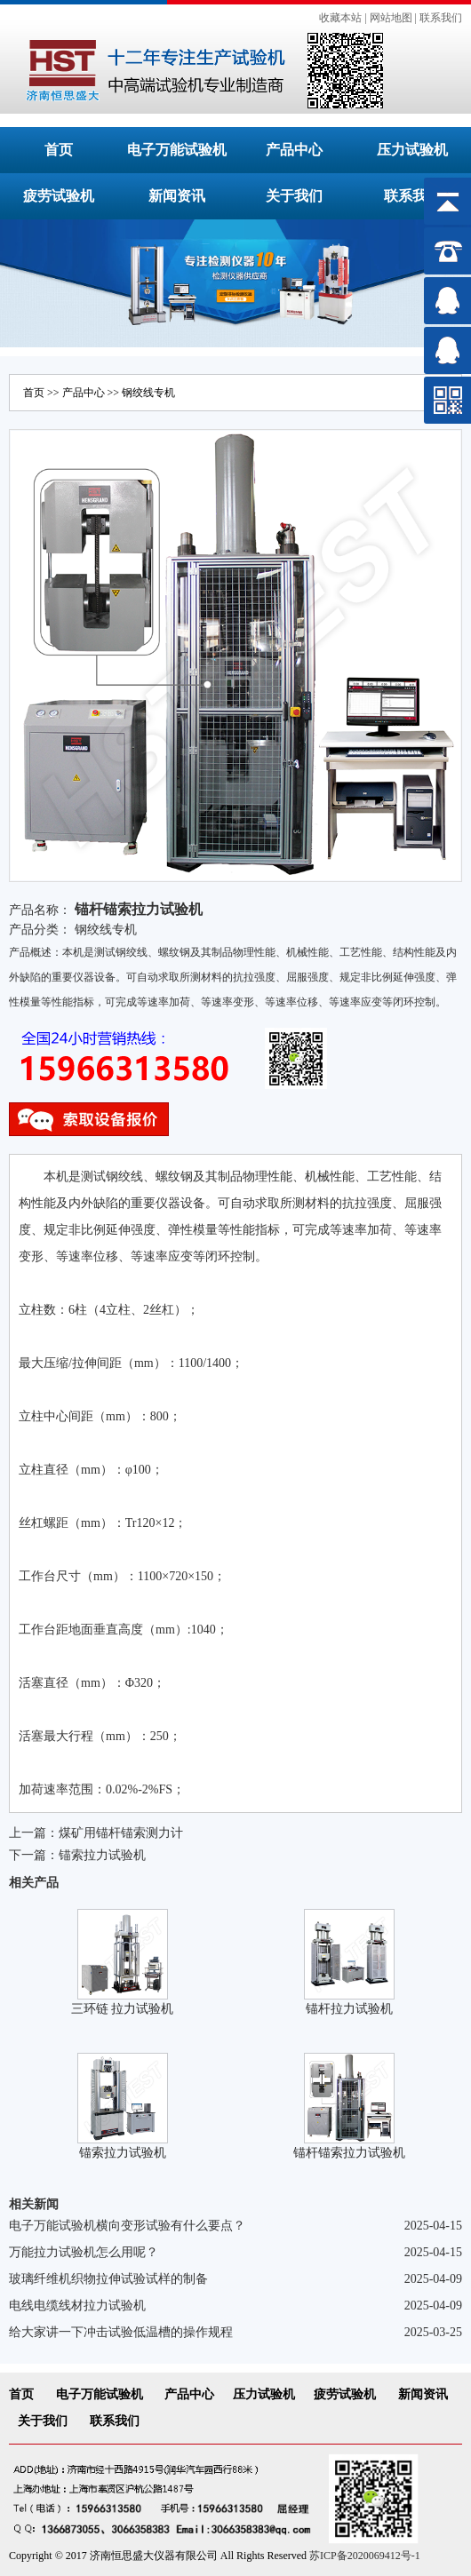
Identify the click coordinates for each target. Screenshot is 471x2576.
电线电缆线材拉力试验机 (77, 2305)
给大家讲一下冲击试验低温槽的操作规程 (121, 2332)
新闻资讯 (176, 195)
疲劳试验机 (58, 195)
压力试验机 (412, 149)
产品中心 (294, 149)
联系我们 (440, 18)
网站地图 (391, 18)
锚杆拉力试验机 (349, 2008)
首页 (58, 149)
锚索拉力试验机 (102, 1855)
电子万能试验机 (177, 149)
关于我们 (294, 195)
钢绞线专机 (148, 392)
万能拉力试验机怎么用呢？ (83, 2252)
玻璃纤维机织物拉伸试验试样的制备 (108, 2279)
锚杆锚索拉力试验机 (349, 2152)
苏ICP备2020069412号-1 (364, 2555)
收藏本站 (340, 18)
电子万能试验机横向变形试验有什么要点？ (127, 2225)
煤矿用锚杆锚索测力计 (121, 1833)
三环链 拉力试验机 (122, 2008)
